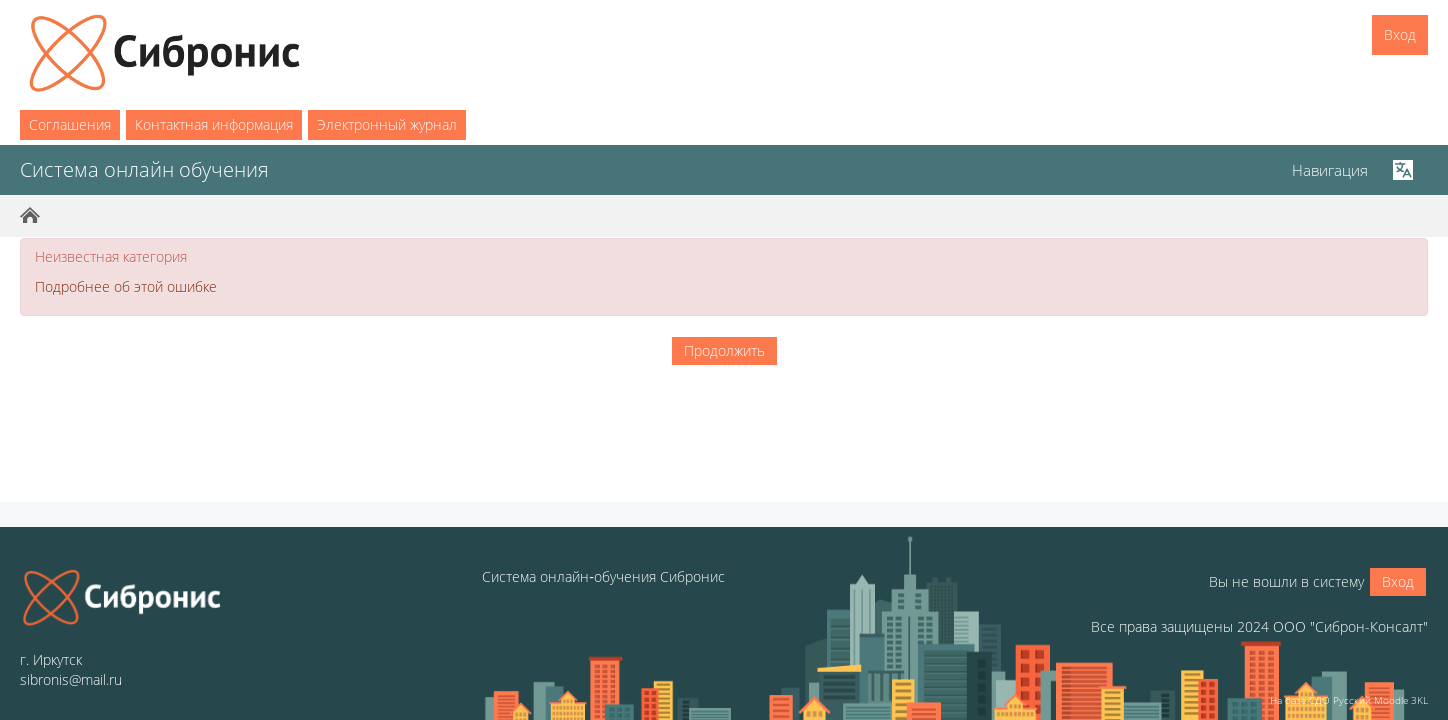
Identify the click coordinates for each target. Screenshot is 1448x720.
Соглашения (70, 124)
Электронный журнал (387, 124)
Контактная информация (214, 124)
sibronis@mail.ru (71, 679)
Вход (1400, 34)
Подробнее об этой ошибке (126, 286)
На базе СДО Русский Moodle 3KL (1349, 700)
